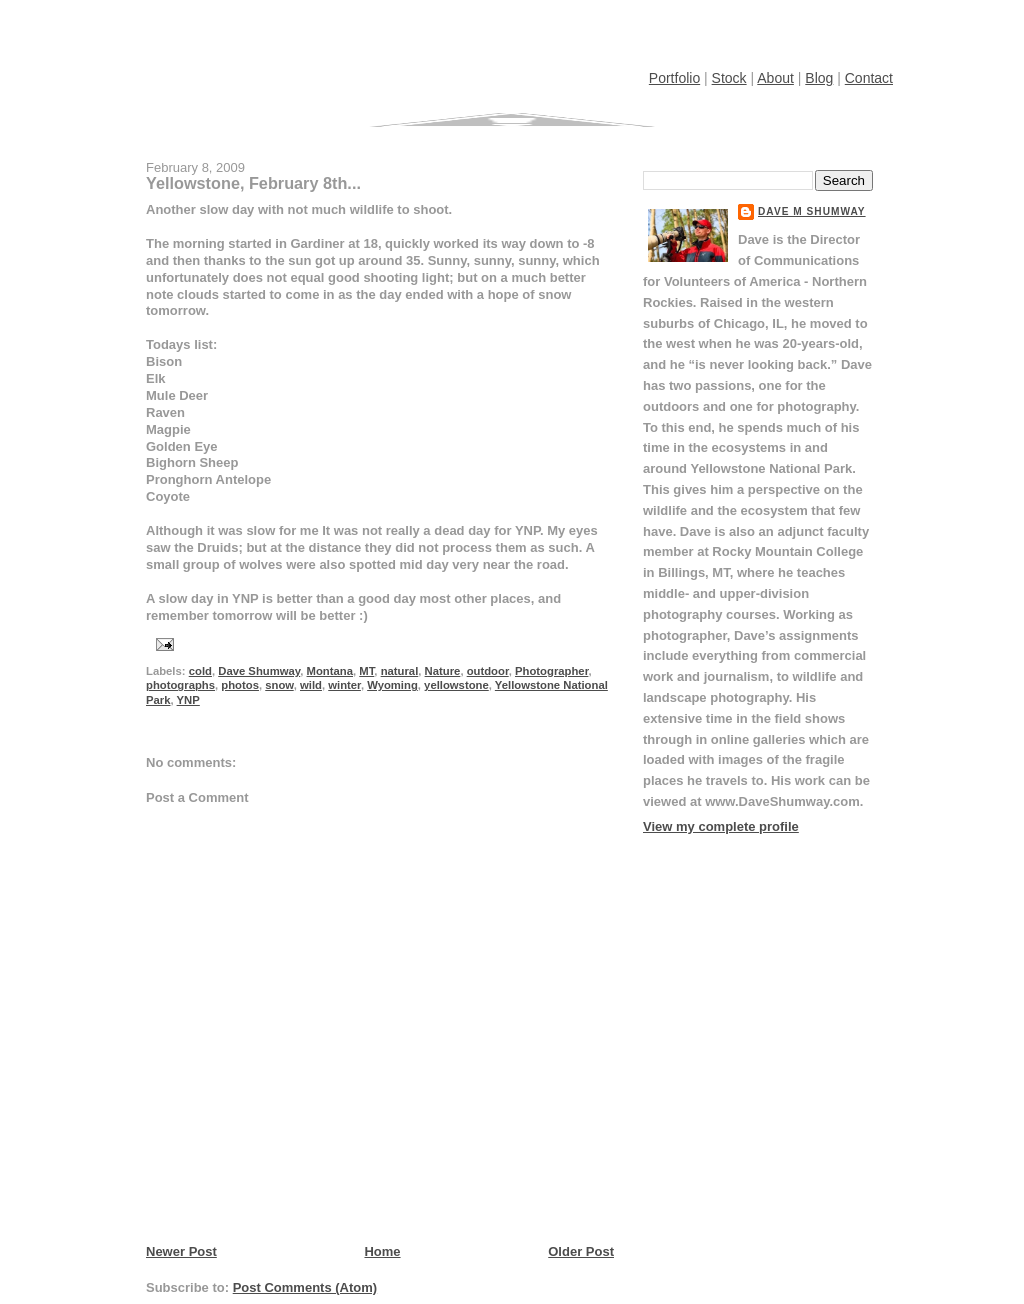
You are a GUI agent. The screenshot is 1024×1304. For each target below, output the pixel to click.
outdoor (488, 671)
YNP (188, 700)
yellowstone (456, 685)
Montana (330, 671)
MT (366, 671)
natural (400, 671)
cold (200, 671)
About (775, 78)
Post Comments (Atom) (305, 1287)
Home (382, 1251)
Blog (819, 78)
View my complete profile (721, 826)
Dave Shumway (259, 671)
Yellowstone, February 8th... (253, 183)
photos (240, 685)
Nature (443, 671)
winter (344, 685)
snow (279, 685)
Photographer (551, 671)
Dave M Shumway (812, 211)
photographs (180, 685)
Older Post (581, 1251)
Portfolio (674, 78)
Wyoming (392, 685)
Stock (729, 78)
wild (311, 685)
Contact (869, 78)
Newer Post (181, 1251)
